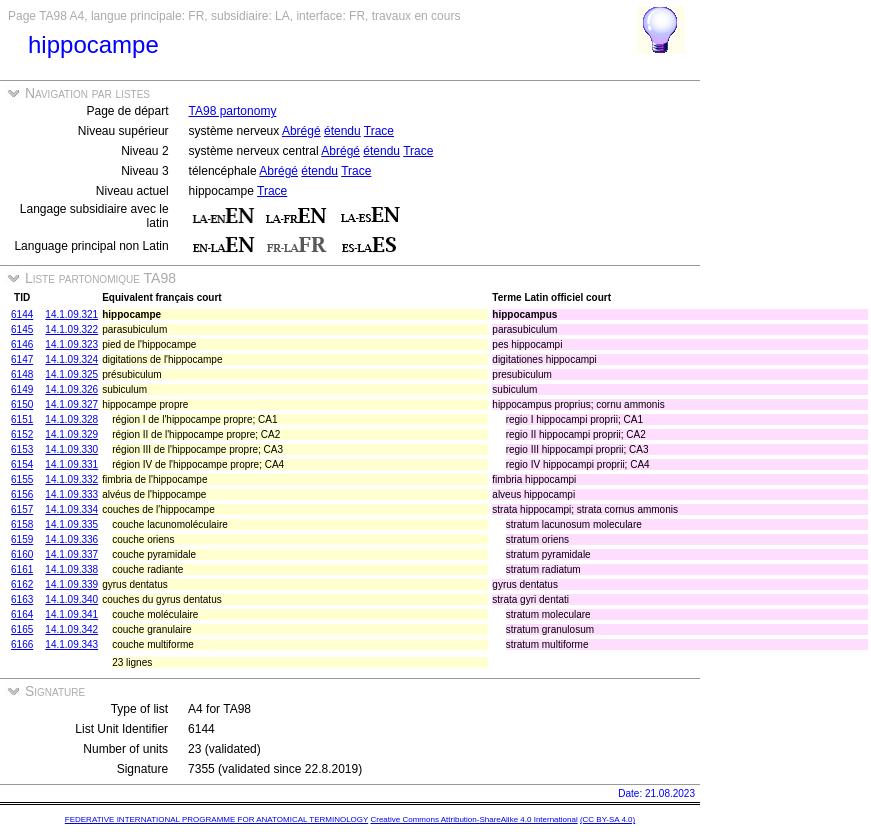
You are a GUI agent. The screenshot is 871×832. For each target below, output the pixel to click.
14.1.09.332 (71, 479)
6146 (22, 344)
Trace (379, 131)
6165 (22, 629)
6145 (22, 329)
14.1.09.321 (71, 314)
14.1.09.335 (71, 524)
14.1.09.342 (71, 629)
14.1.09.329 (71, 434)
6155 (22, 479)
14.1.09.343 (71, 644)
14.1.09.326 (71, 389)
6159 (22, 539)
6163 (22, 599)
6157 (22, 509)
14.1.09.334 (71, 509)
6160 (22, 554)
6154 (22, 464)
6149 (22, 389)
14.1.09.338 (71, 569)
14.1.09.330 (71, 449)
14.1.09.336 (71, 539)
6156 (22, 494)
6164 (22, 614)
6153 (22, 449)
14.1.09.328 (71, 419)
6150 (22, 404)
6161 (22, 569)
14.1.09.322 (71, 329)
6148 (22, 374)
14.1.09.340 (71, 599)
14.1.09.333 (71, 494)
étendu (342, 131)
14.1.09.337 (71, 554)
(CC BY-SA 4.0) (607, 819)
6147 (22, 359)
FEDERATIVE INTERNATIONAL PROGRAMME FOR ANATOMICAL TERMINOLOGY (216, 819)
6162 (22, 584)
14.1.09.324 (71, 359)
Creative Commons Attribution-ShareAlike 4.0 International (473, 819)
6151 (22, 419)
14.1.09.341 (71, 614)
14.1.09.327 (71, 404)
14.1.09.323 (71, 344)
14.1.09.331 (71, 464)
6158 (22, 524)
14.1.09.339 (71, 584)
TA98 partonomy (233, 111)
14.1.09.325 (71, 374)
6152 (22, 434)
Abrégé (301, 131)
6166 (22, 644)
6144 (22, 314)
